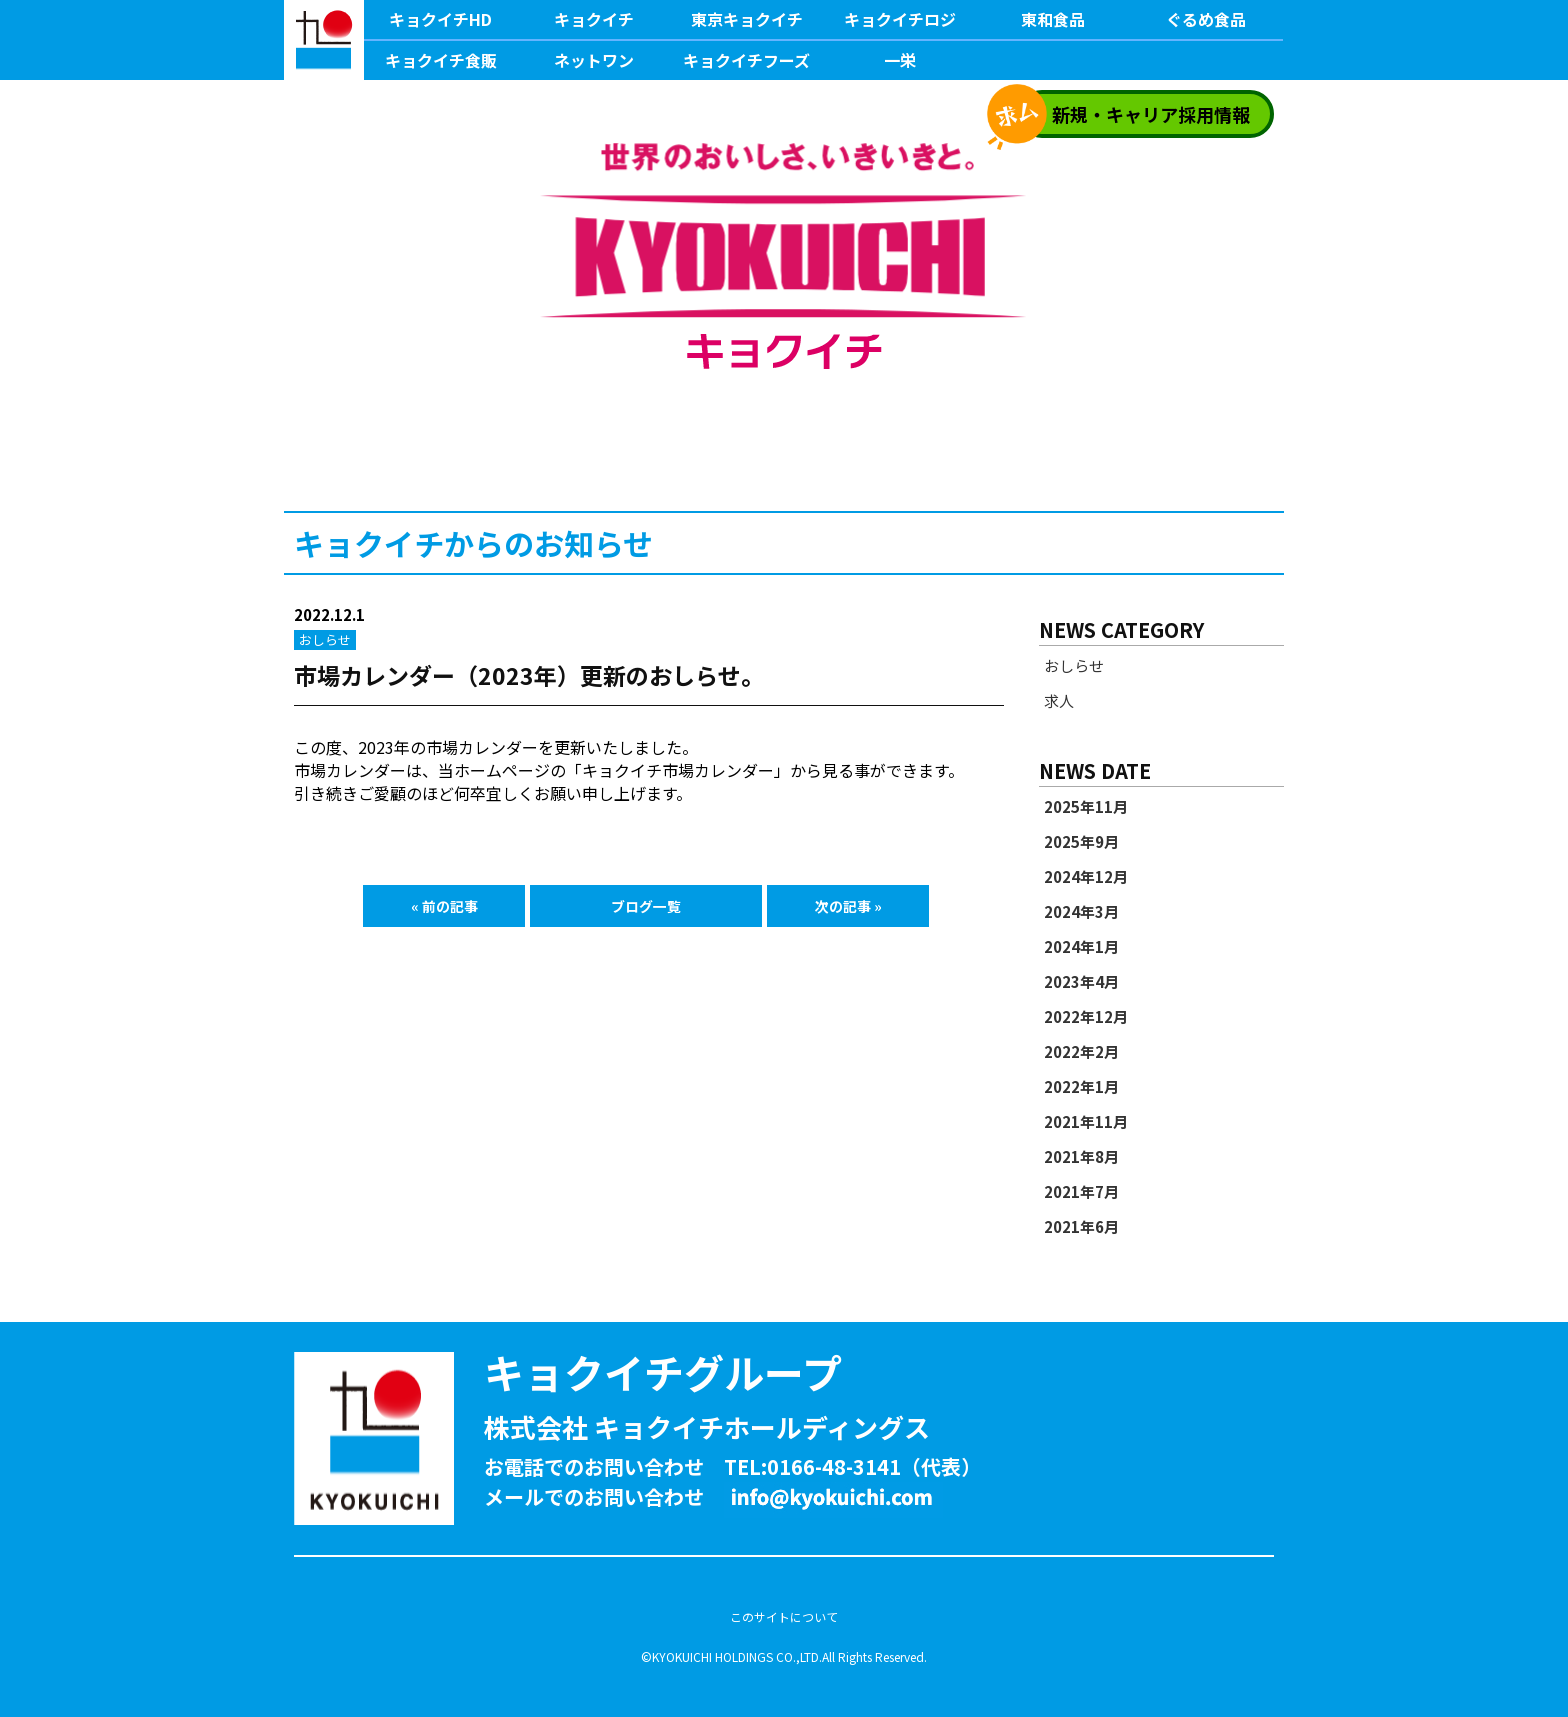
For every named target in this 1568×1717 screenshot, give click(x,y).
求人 (1059, 701)
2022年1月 (1081, 1087)
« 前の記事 (444, 905)
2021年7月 (1081, 1192)
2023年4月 (1081, 982)
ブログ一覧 (646, 905)
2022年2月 (1081, 1052)
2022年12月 (1086, 1017)
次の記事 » (848, 905)
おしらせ (1074, 666)
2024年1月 (1081, 947)
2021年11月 (1086, 1122)
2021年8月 (1081, 1157)
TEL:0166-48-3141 (812, 1466)
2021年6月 (1081, 1227)
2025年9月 (1081, 842)
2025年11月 (1086, 807)
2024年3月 (1081, 912)
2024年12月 (1086, 877)
